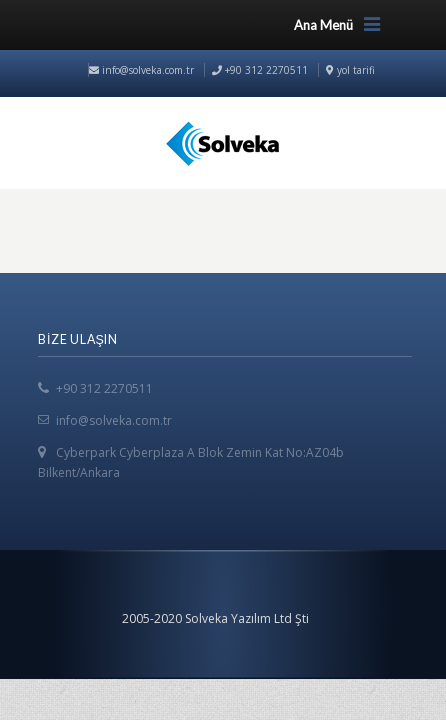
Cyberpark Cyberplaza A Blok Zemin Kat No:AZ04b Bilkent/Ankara (191, 462)
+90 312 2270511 (104, 388)
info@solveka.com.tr (141, 70)
